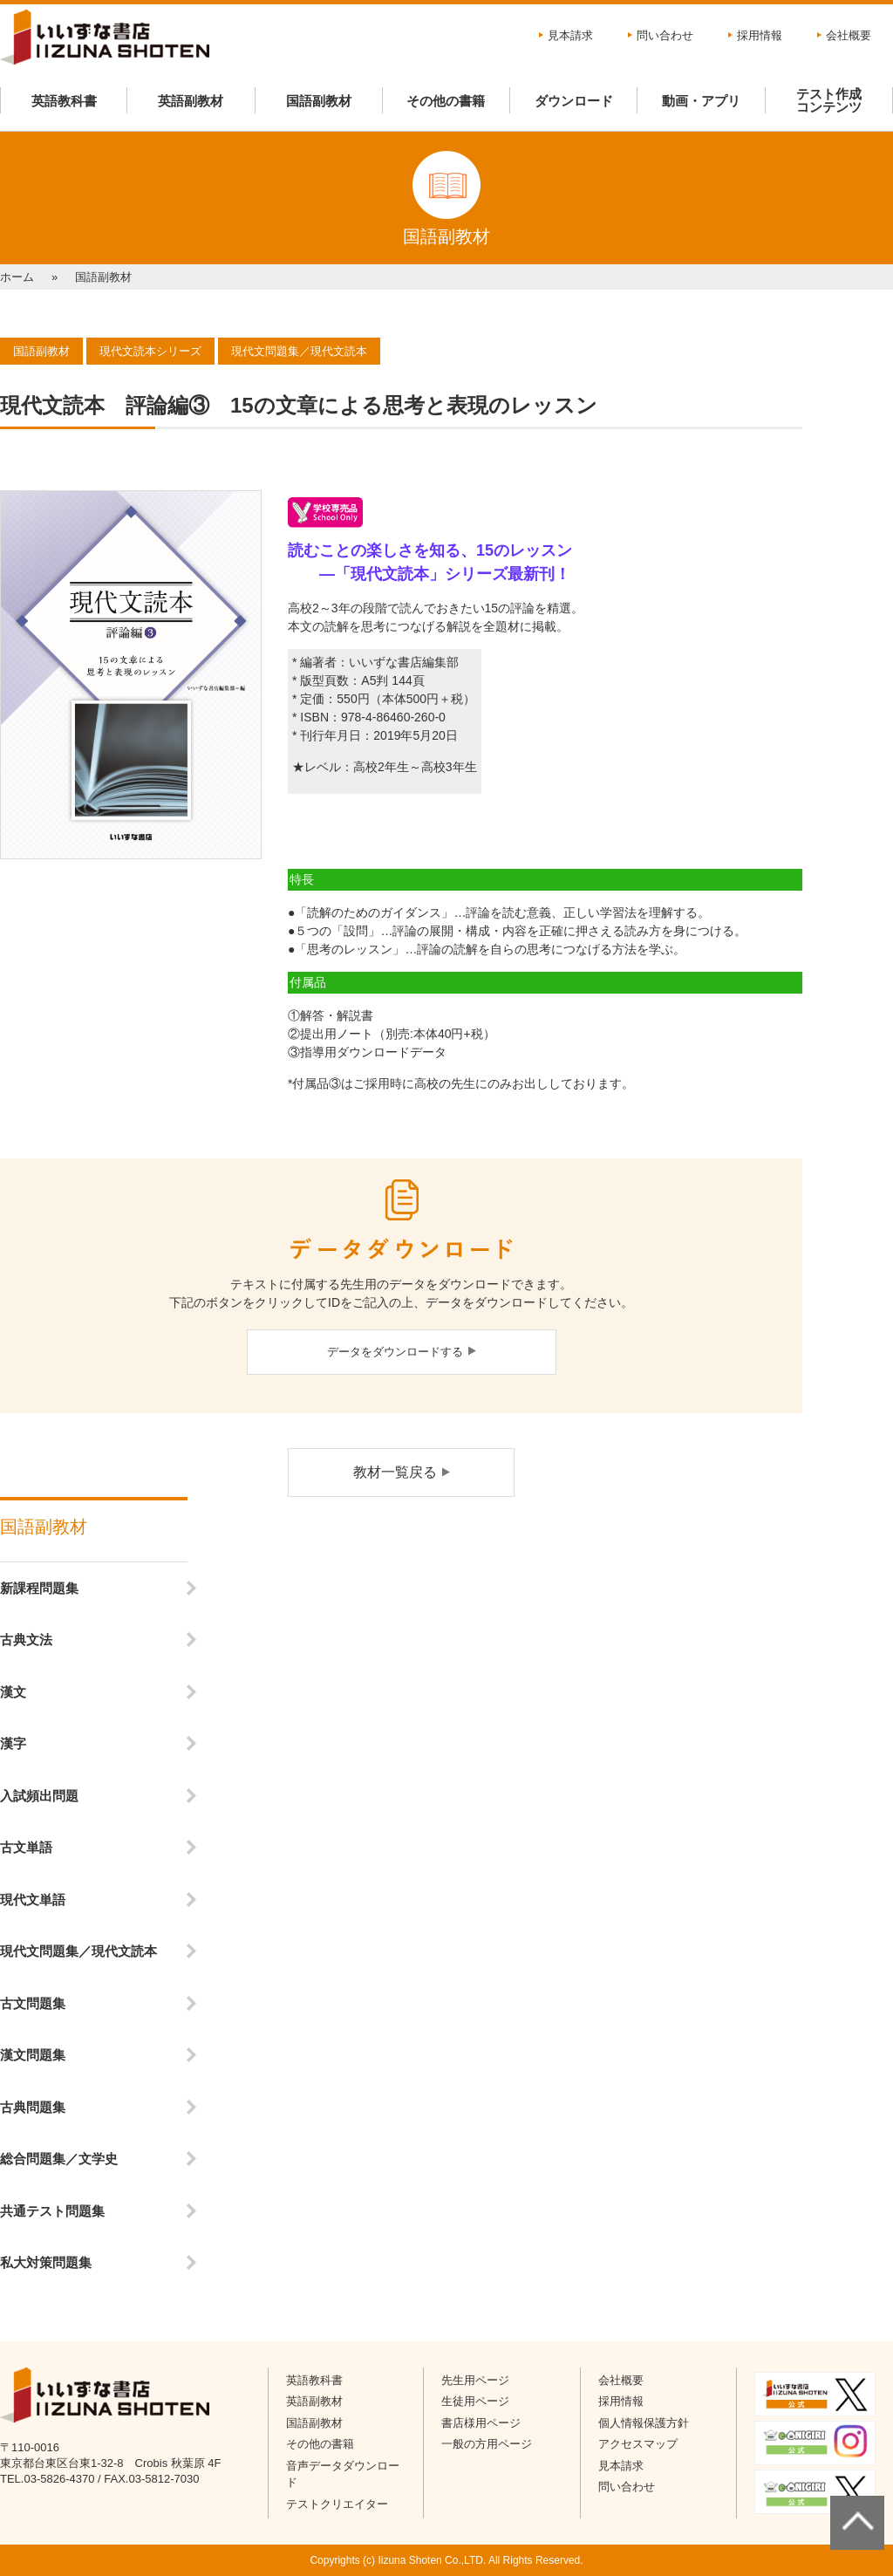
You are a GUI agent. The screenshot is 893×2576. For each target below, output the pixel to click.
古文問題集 (32, 2003)
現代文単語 (32, 1899)
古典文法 (26, 1639)
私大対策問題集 (46, 2262)
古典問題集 (32, 2107)
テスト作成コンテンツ (829, 100)
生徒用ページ (475, 2401)
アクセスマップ (638, 2443)
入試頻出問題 (39, 1795)
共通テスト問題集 (52, 2211)
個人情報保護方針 (643, 2422)
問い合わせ (665, 35)
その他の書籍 (445, 100)
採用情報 (759, 35)
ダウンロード (574, 100)
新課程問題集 (39, 1588)
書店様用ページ (481, 2422)
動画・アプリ (701, 100)
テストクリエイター (337, 2504)
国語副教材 (318, 100)
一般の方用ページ (486, 2443)
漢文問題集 (32, 2054)
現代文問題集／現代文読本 (78, 1951)
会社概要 (848, 35)
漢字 (13, 1743)
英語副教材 (190, 100)
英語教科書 (64, 100)
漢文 (13, 1691)
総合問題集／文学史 (59, 2158)
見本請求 (570, 35)
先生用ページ (475, 2380)
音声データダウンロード (342, 2474)
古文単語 (26, 1847)
